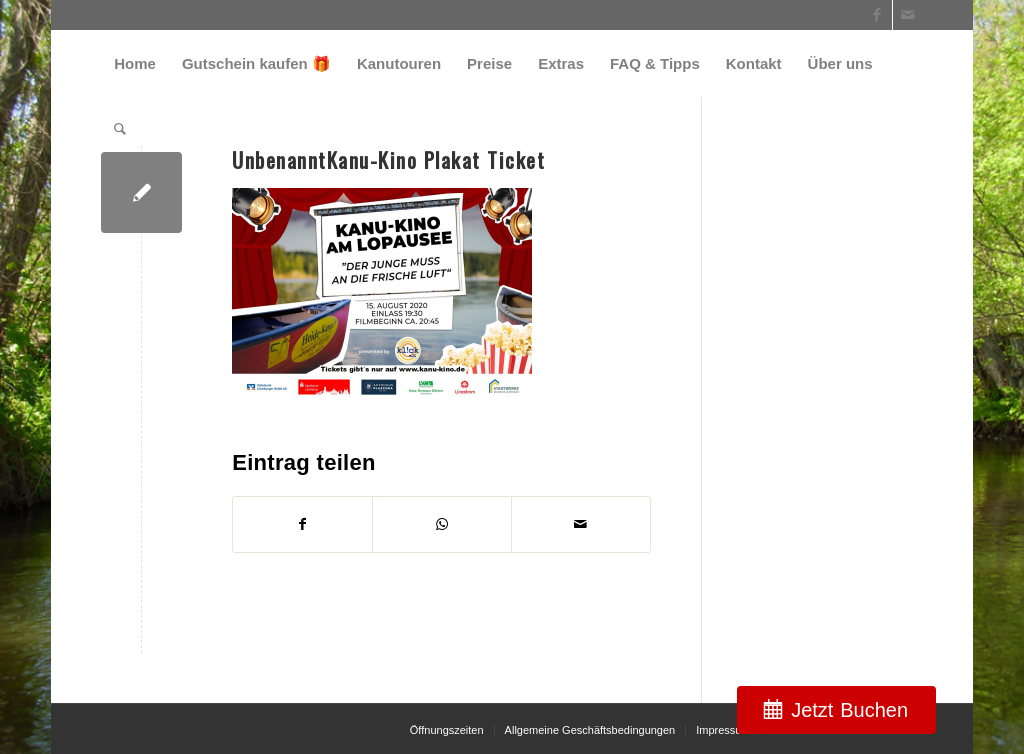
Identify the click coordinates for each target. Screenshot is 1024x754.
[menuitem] (135, 63)
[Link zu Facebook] (877, 15)
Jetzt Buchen (849, 710)
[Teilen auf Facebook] (302, 524)
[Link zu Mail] (908, 15)
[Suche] (120, 128)
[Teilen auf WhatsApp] (442, 524)
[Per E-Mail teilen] (581, 524)
